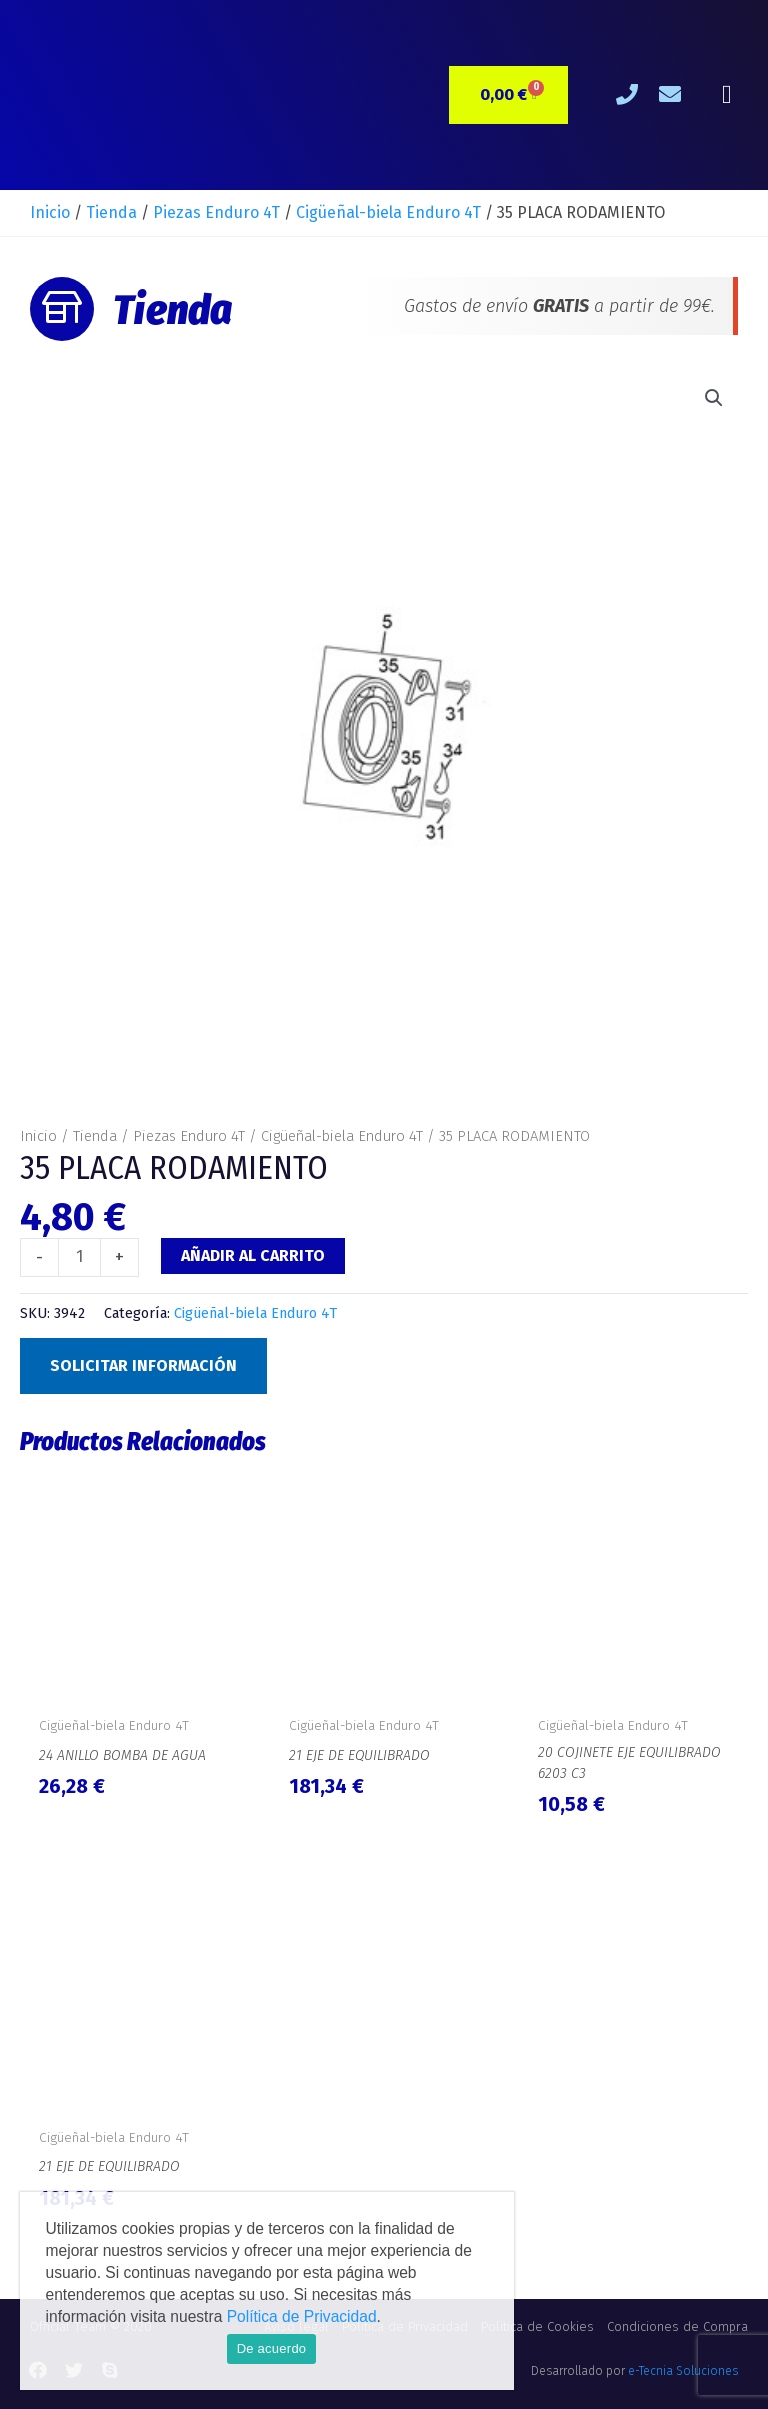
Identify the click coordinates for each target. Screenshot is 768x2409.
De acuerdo (272, 2348)
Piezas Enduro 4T (216, 212)
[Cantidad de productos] (79, 1257)
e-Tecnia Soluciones (683, 2371)
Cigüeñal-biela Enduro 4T (388, 212)
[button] (726, 95)
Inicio (50, 212)
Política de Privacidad (302, 2316)
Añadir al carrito (253, 1255)
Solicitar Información (143, 1365)
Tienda (111, 212)
